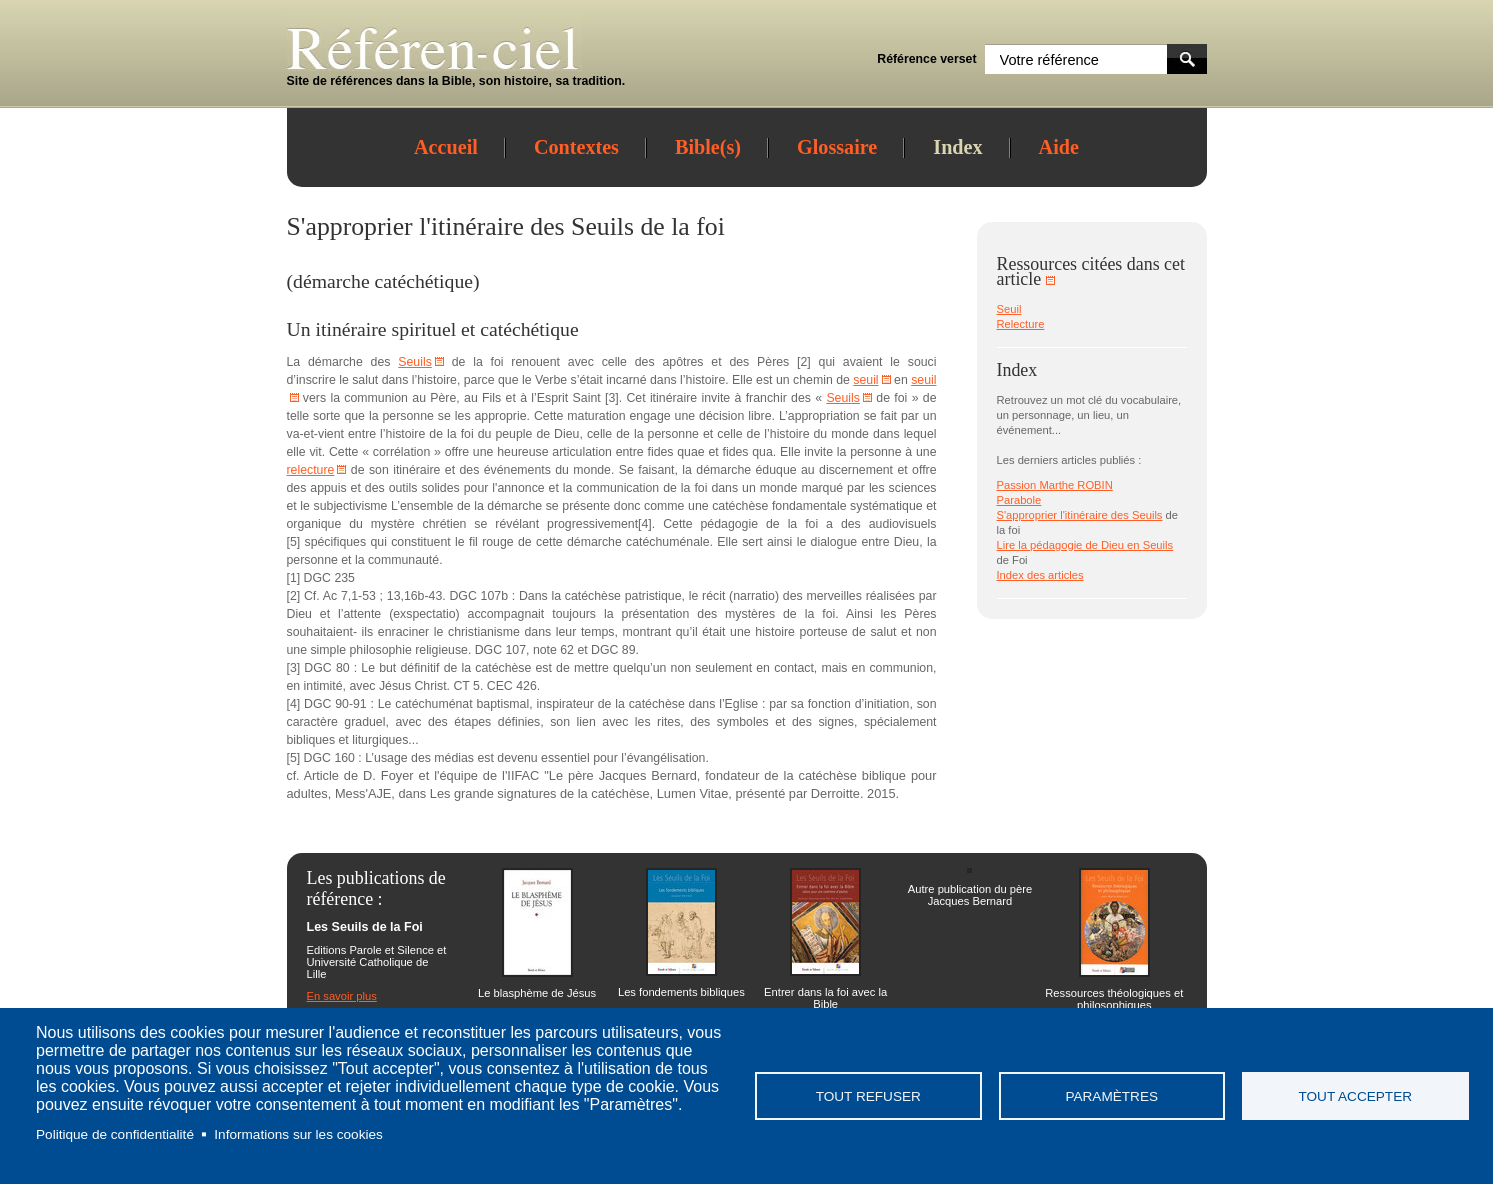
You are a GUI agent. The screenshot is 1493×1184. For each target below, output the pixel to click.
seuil (865, 380)
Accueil (446, 147)
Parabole (1019, 500)
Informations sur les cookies (298, 1134)
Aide (1059, 147)
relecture (311, 470)
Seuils (602, 226)
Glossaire (837, 147)
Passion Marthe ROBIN (1055, 485)
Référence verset (926, 59)
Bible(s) (708, 147)
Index (957, 147)
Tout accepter (1355, 1096)
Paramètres (1111, 1096)
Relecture (1021, 324)
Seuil (1009, 309)
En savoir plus (342, 996)
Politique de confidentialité (115, 1134)
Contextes (576, 147)
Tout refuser (868, 1096)
